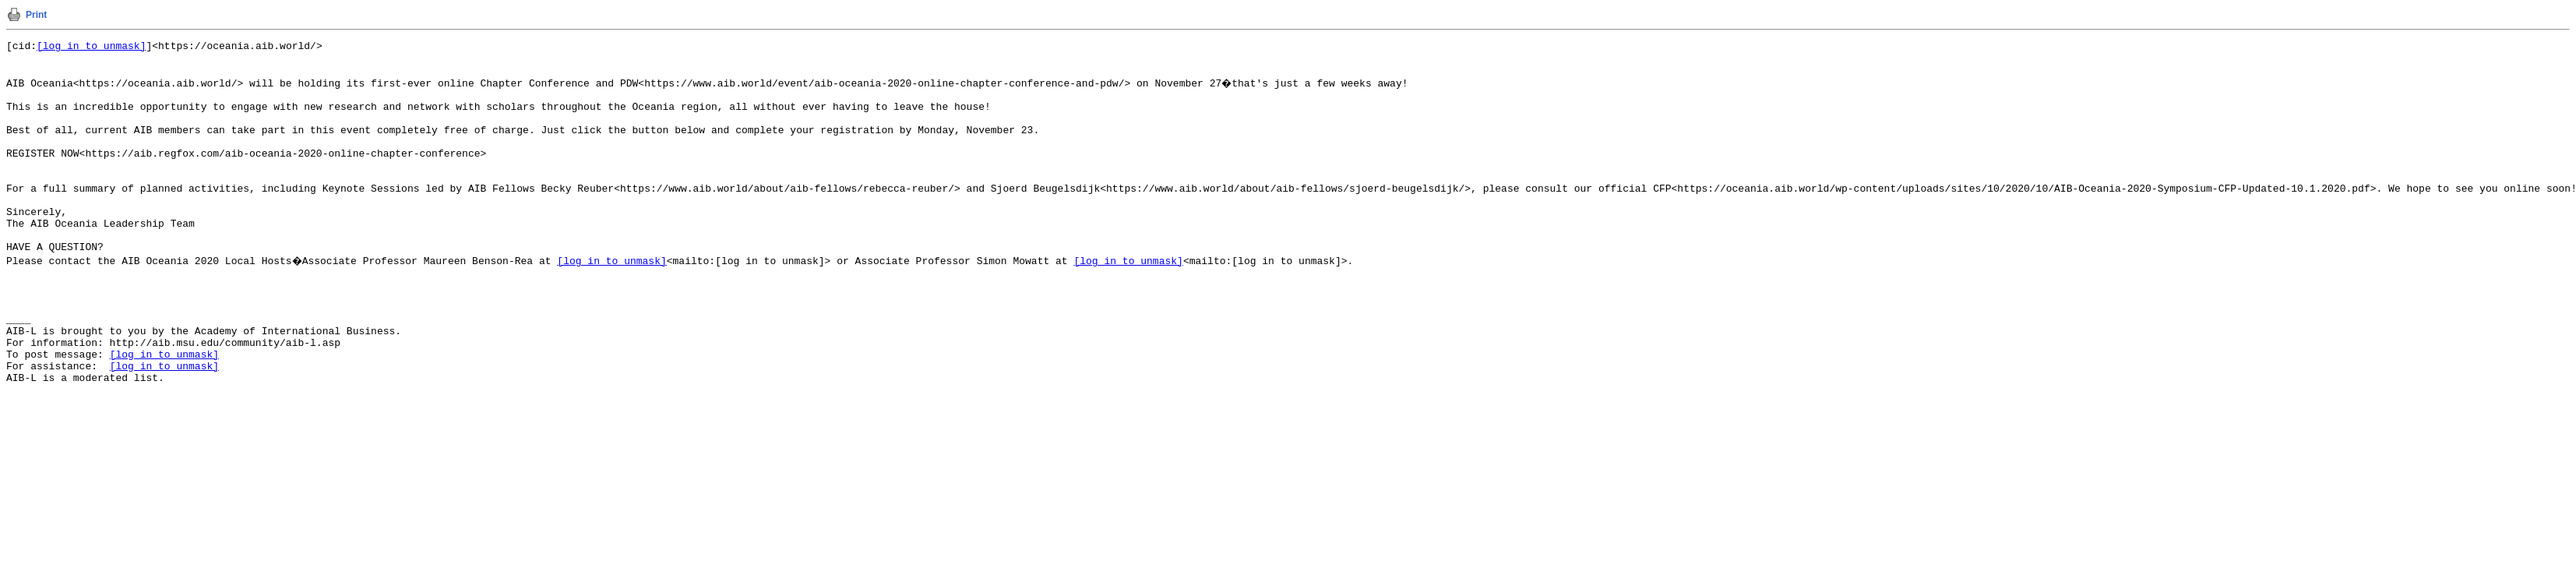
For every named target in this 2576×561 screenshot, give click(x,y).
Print (36, 14)
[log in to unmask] (91, 48)
